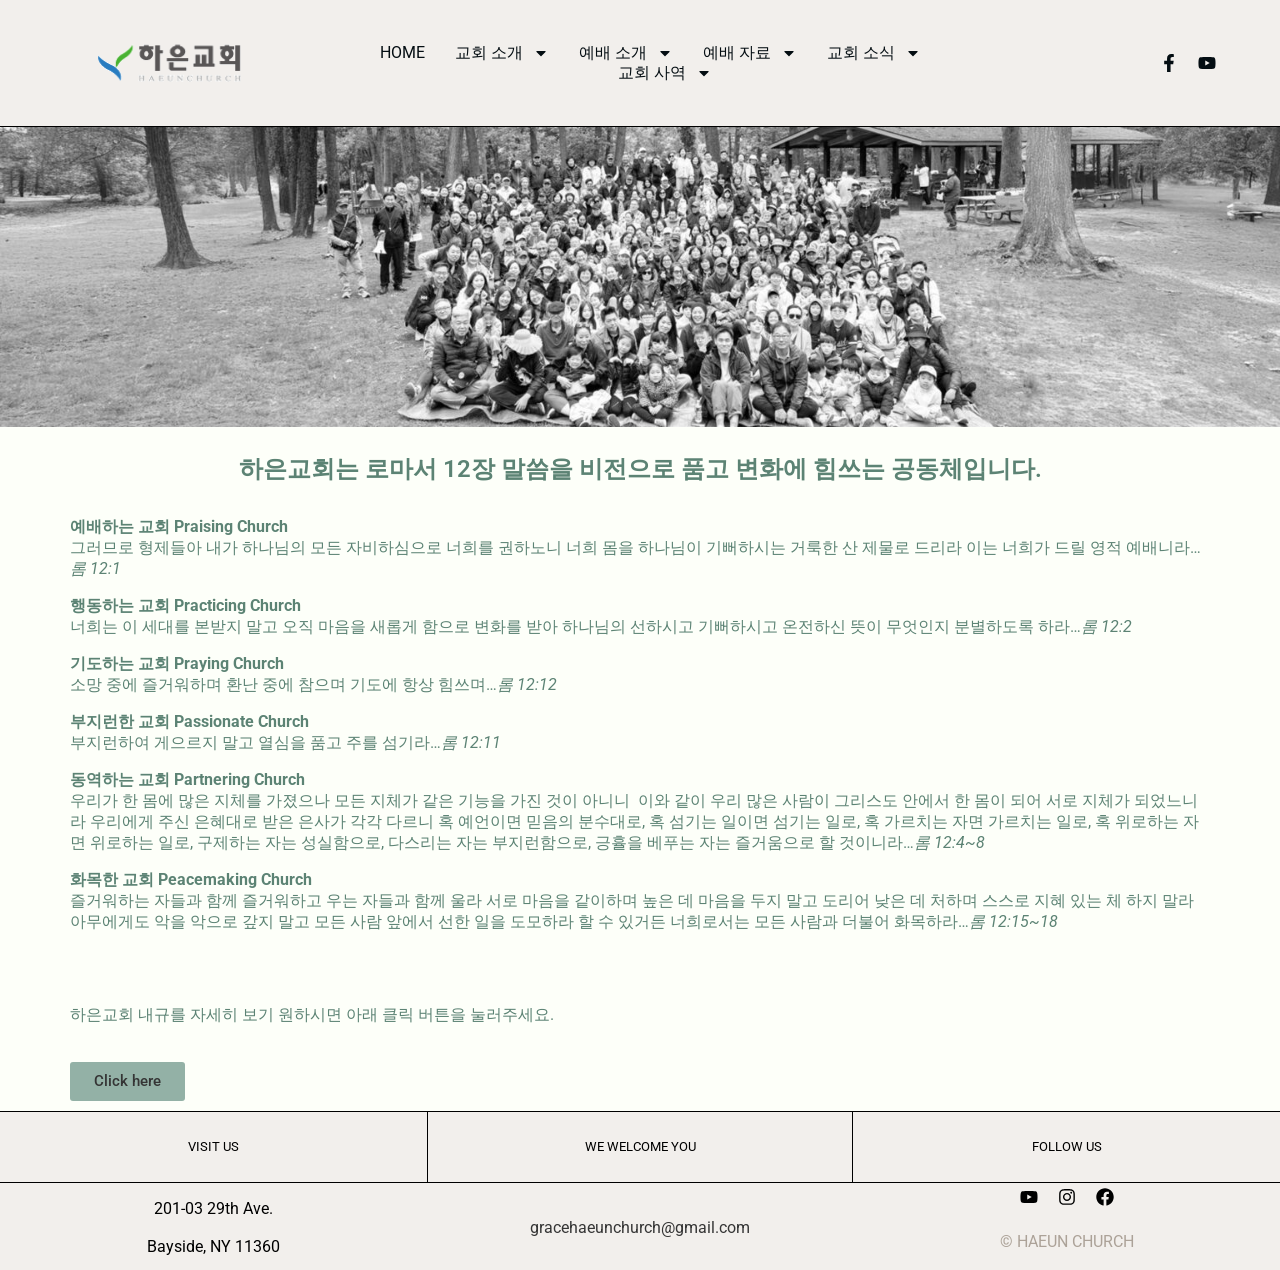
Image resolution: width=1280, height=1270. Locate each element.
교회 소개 (502, 53)
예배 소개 (626, 53)
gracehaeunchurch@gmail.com (640, 1227)
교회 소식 (874, 53)
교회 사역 (665, 73)
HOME (402, 52)
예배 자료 (750, 53)
